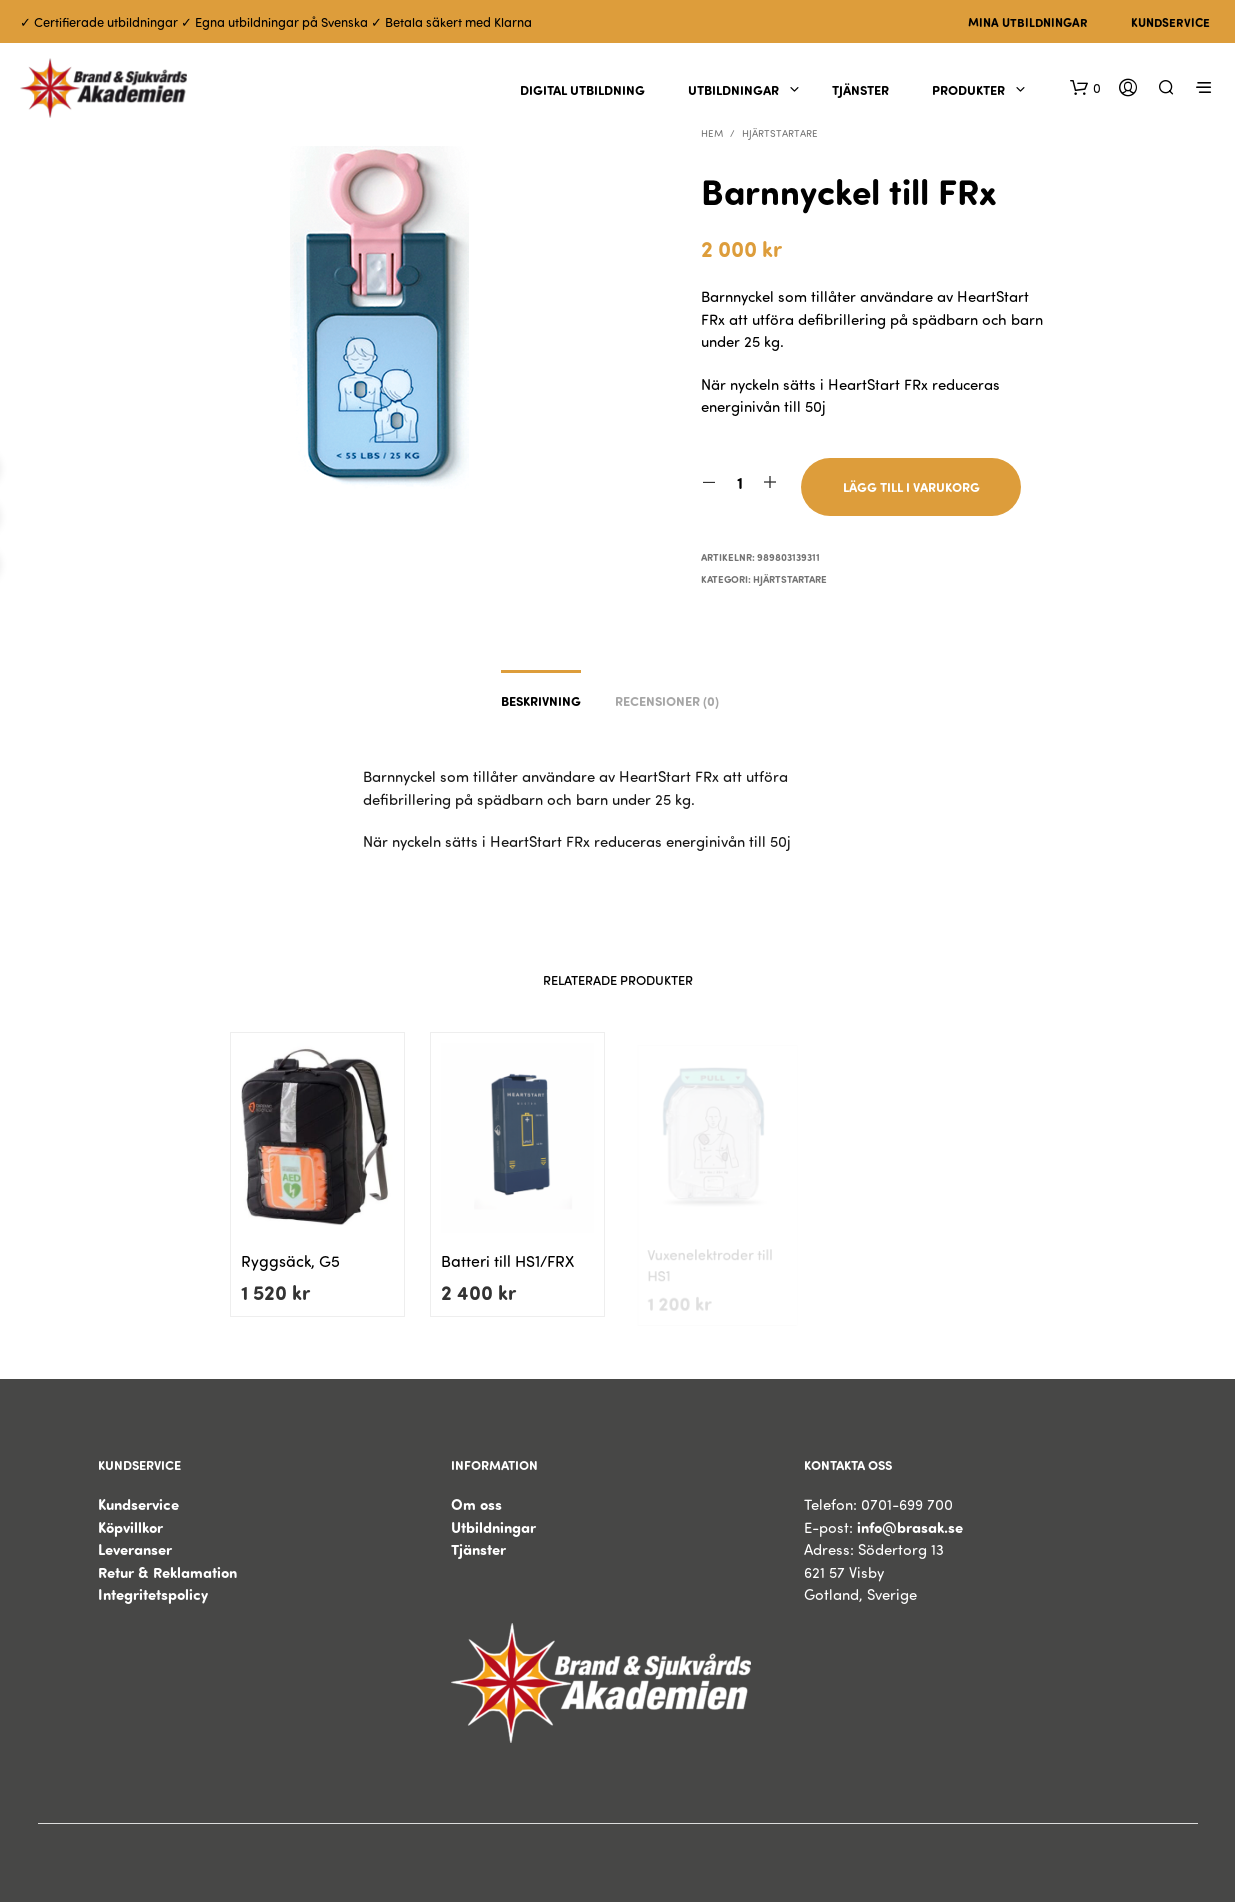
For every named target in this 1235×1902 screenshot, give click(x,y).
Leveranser (135, 1549)
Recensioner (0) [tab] (667, 700)
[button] (1085, 88)
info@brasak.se (910, 1527)
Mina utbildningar (1028, 22)
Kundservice (1170, 22)
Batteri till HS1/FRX (508, 1255)
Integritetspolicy (153, 1594)
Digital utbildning (582, 89)
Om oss (476, 1504)
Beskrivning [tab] (541, 700)
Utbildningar (733, 89)
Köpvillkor (130, 1527)
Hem (712, 133)
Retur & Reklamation (167, 1572)
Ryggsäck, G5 (290, 1261)
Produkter (968, 89)
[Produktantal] (739, 483)
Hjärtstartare (780, 133)
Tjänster (860, 89)
